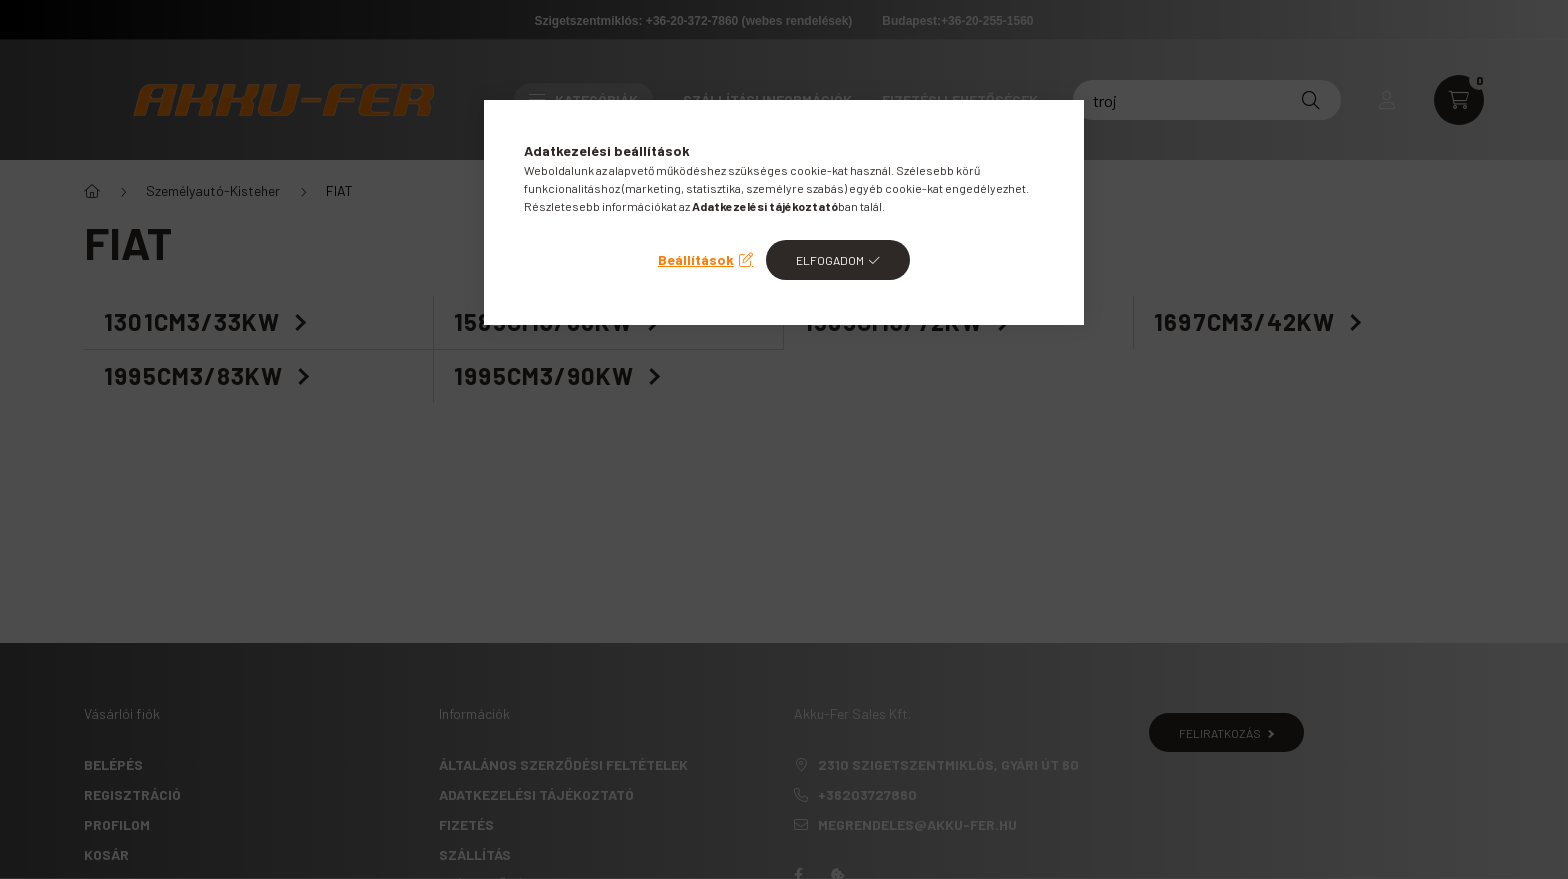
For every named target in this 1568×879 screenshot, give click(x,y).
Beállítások (696, 259)
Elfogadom (830, 260)
